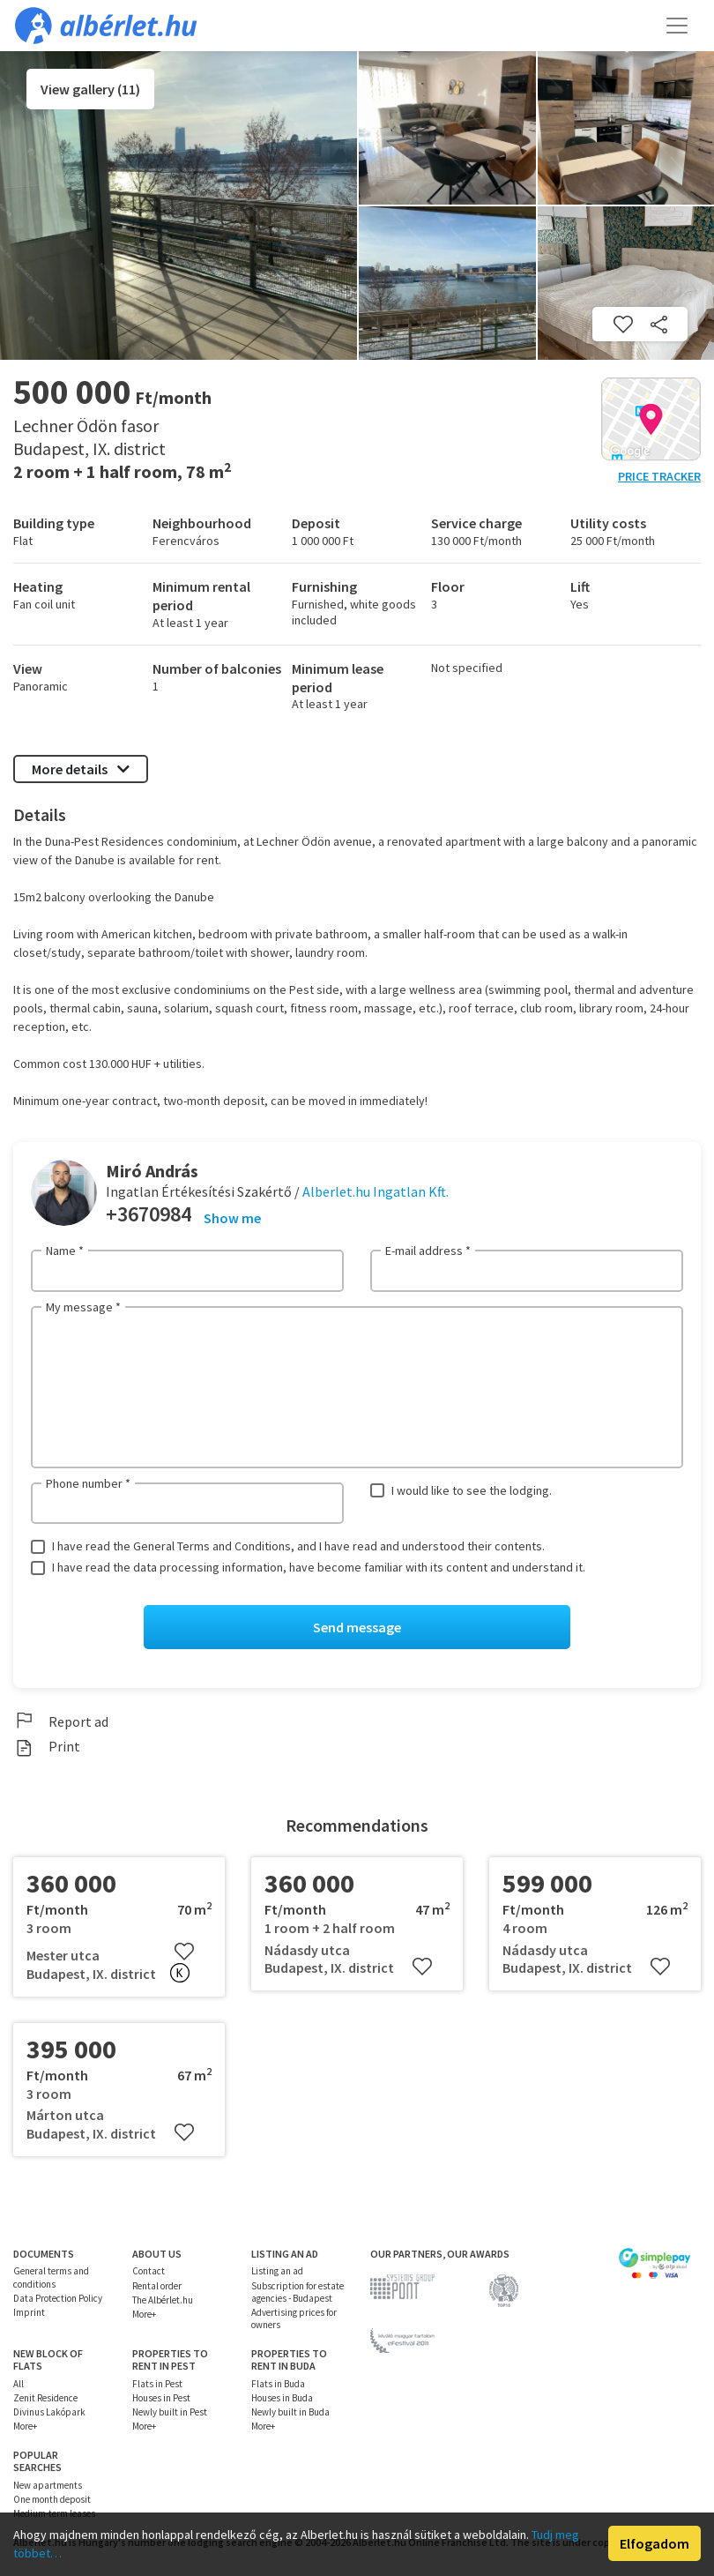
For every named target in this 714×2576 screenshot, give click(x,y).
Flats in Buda (278, 2384)
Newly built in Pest (169, 2412)
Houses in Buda (282, 2398)
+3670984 (148, 1214)
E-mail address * (428, 1250)
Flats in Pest (157, 2384)
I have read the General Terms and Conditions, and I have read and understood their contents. (298, 1546)
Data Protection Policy (57, 2298)
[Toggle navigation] (677, 25)
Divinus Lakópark (49, 2412)
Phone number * (88, 1483)
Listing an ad (277, 2272)
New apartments (47, 2485)
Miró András (152, 1171)
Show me (232, 1218)
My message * (83, 1307)
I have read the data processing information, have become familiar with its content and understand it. (318, 1567)
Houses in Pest (161, 2398)
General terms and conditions (51, 2278)
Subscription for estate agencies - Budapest (297, 2292)
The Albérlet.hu (162, 2300)
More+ (144, 2314)
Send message (357, 1627)
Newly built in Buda (290, 2412)
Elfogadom (654, 2543)
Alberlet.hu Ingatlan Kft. (375, 1191)
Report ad (60, 1721)
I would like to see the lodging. (471, 1490)
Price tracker (659, 476)
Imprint (29, 2312)
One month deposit (52, 2499)
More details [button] (81, 769)
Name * (65, 1250)
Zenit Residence (45, 2398)
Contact (148, 2272)
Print (46, 1746)
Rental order (157, 2286)
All (18, 2384)
